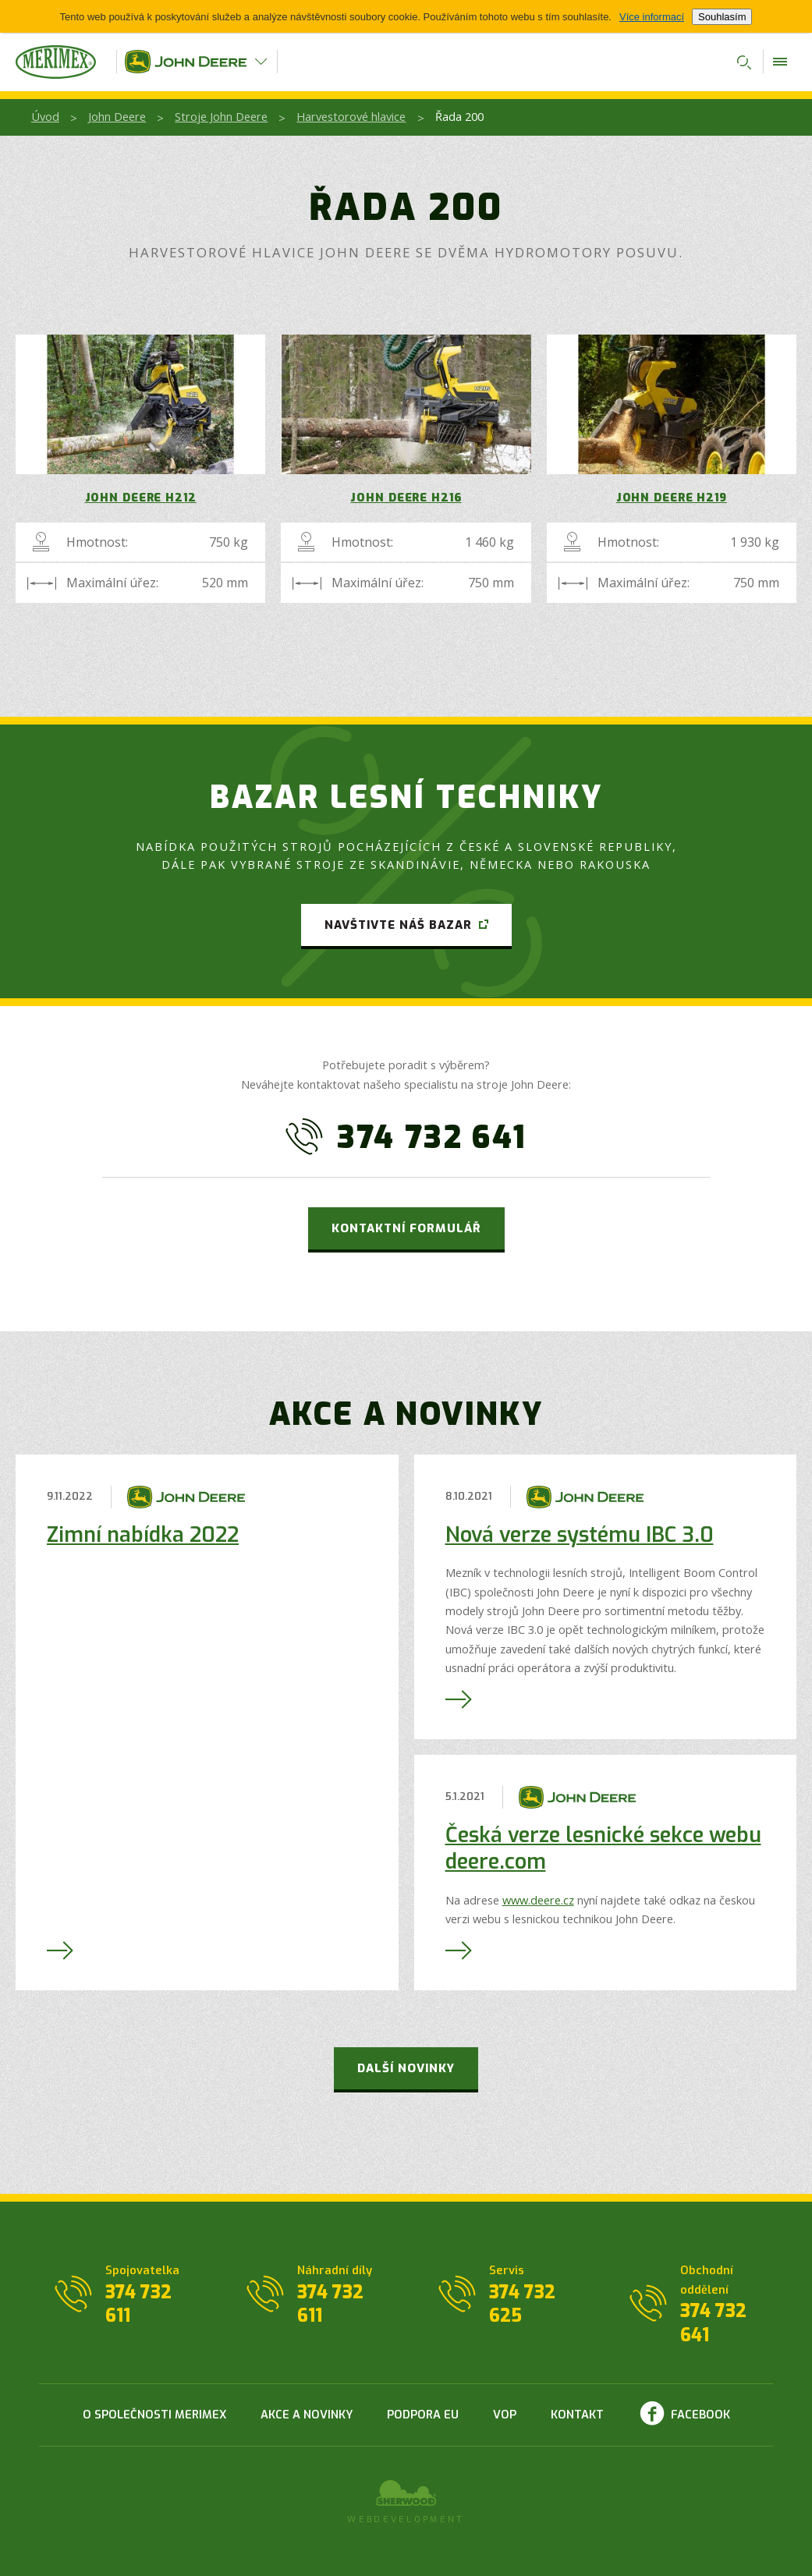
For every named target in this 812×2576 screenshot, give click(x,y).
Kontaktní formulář (406, 1228)
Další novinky (406, 2068)
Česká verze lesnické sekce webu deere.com (603, 1848)
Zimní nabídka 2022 (143, 1535)
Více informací (651, 17)
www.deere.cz (538, 1900)
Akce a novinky (307, 2414)
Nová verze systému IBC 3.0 (579, 1535)
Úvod (45, 116)
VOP (504, 2414)
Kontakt (577, 2414)
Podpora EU (423, 2414)
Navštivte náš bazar (398, 925)
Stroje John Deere (221, 116)
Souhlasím (722, 17)
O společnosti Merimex (154, 2414)
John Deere (117, 116)
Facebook (700, 2414)
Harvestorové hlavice (351, 116)
